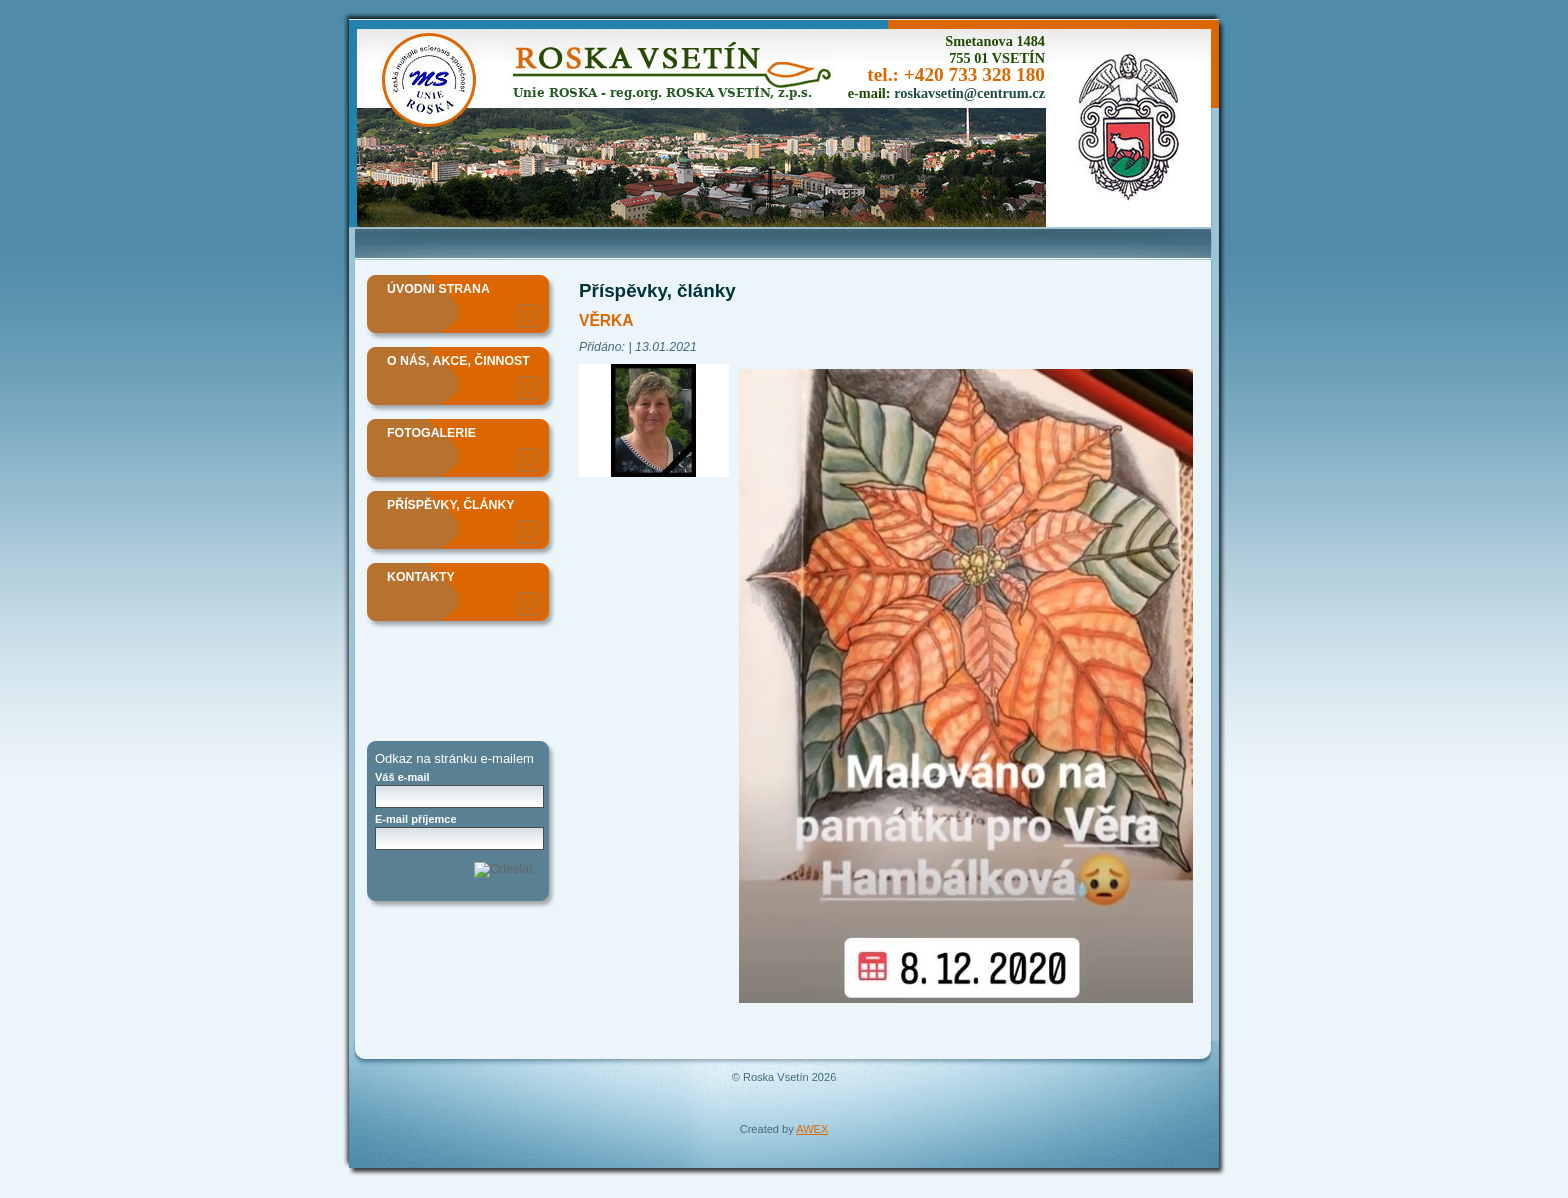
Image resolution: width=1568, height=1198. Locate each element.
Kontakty (421, 577)
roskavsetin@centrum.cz (969, 93)
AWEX (812, 1129)
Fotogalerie (431, 433)
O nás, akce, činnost (458, 361)
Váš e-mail (402, 777)
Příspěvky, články (451, 505)
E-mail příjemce (416, 819)
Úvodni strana (438, 289)
